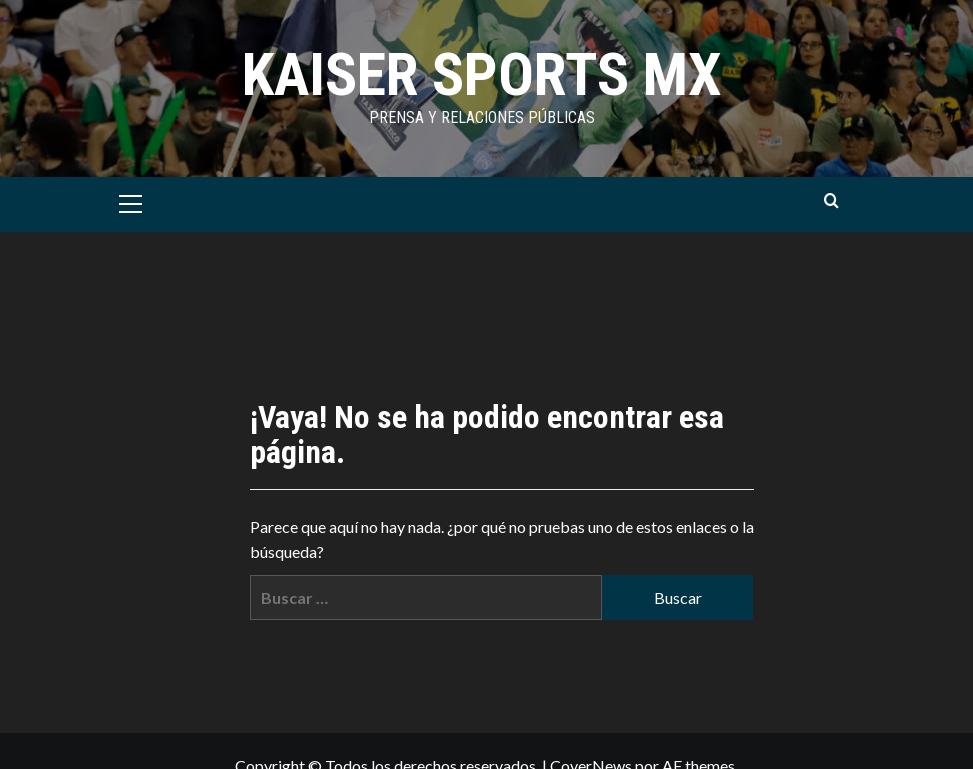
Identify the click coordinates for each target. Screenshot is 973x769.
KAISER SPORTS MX (482, 74)
